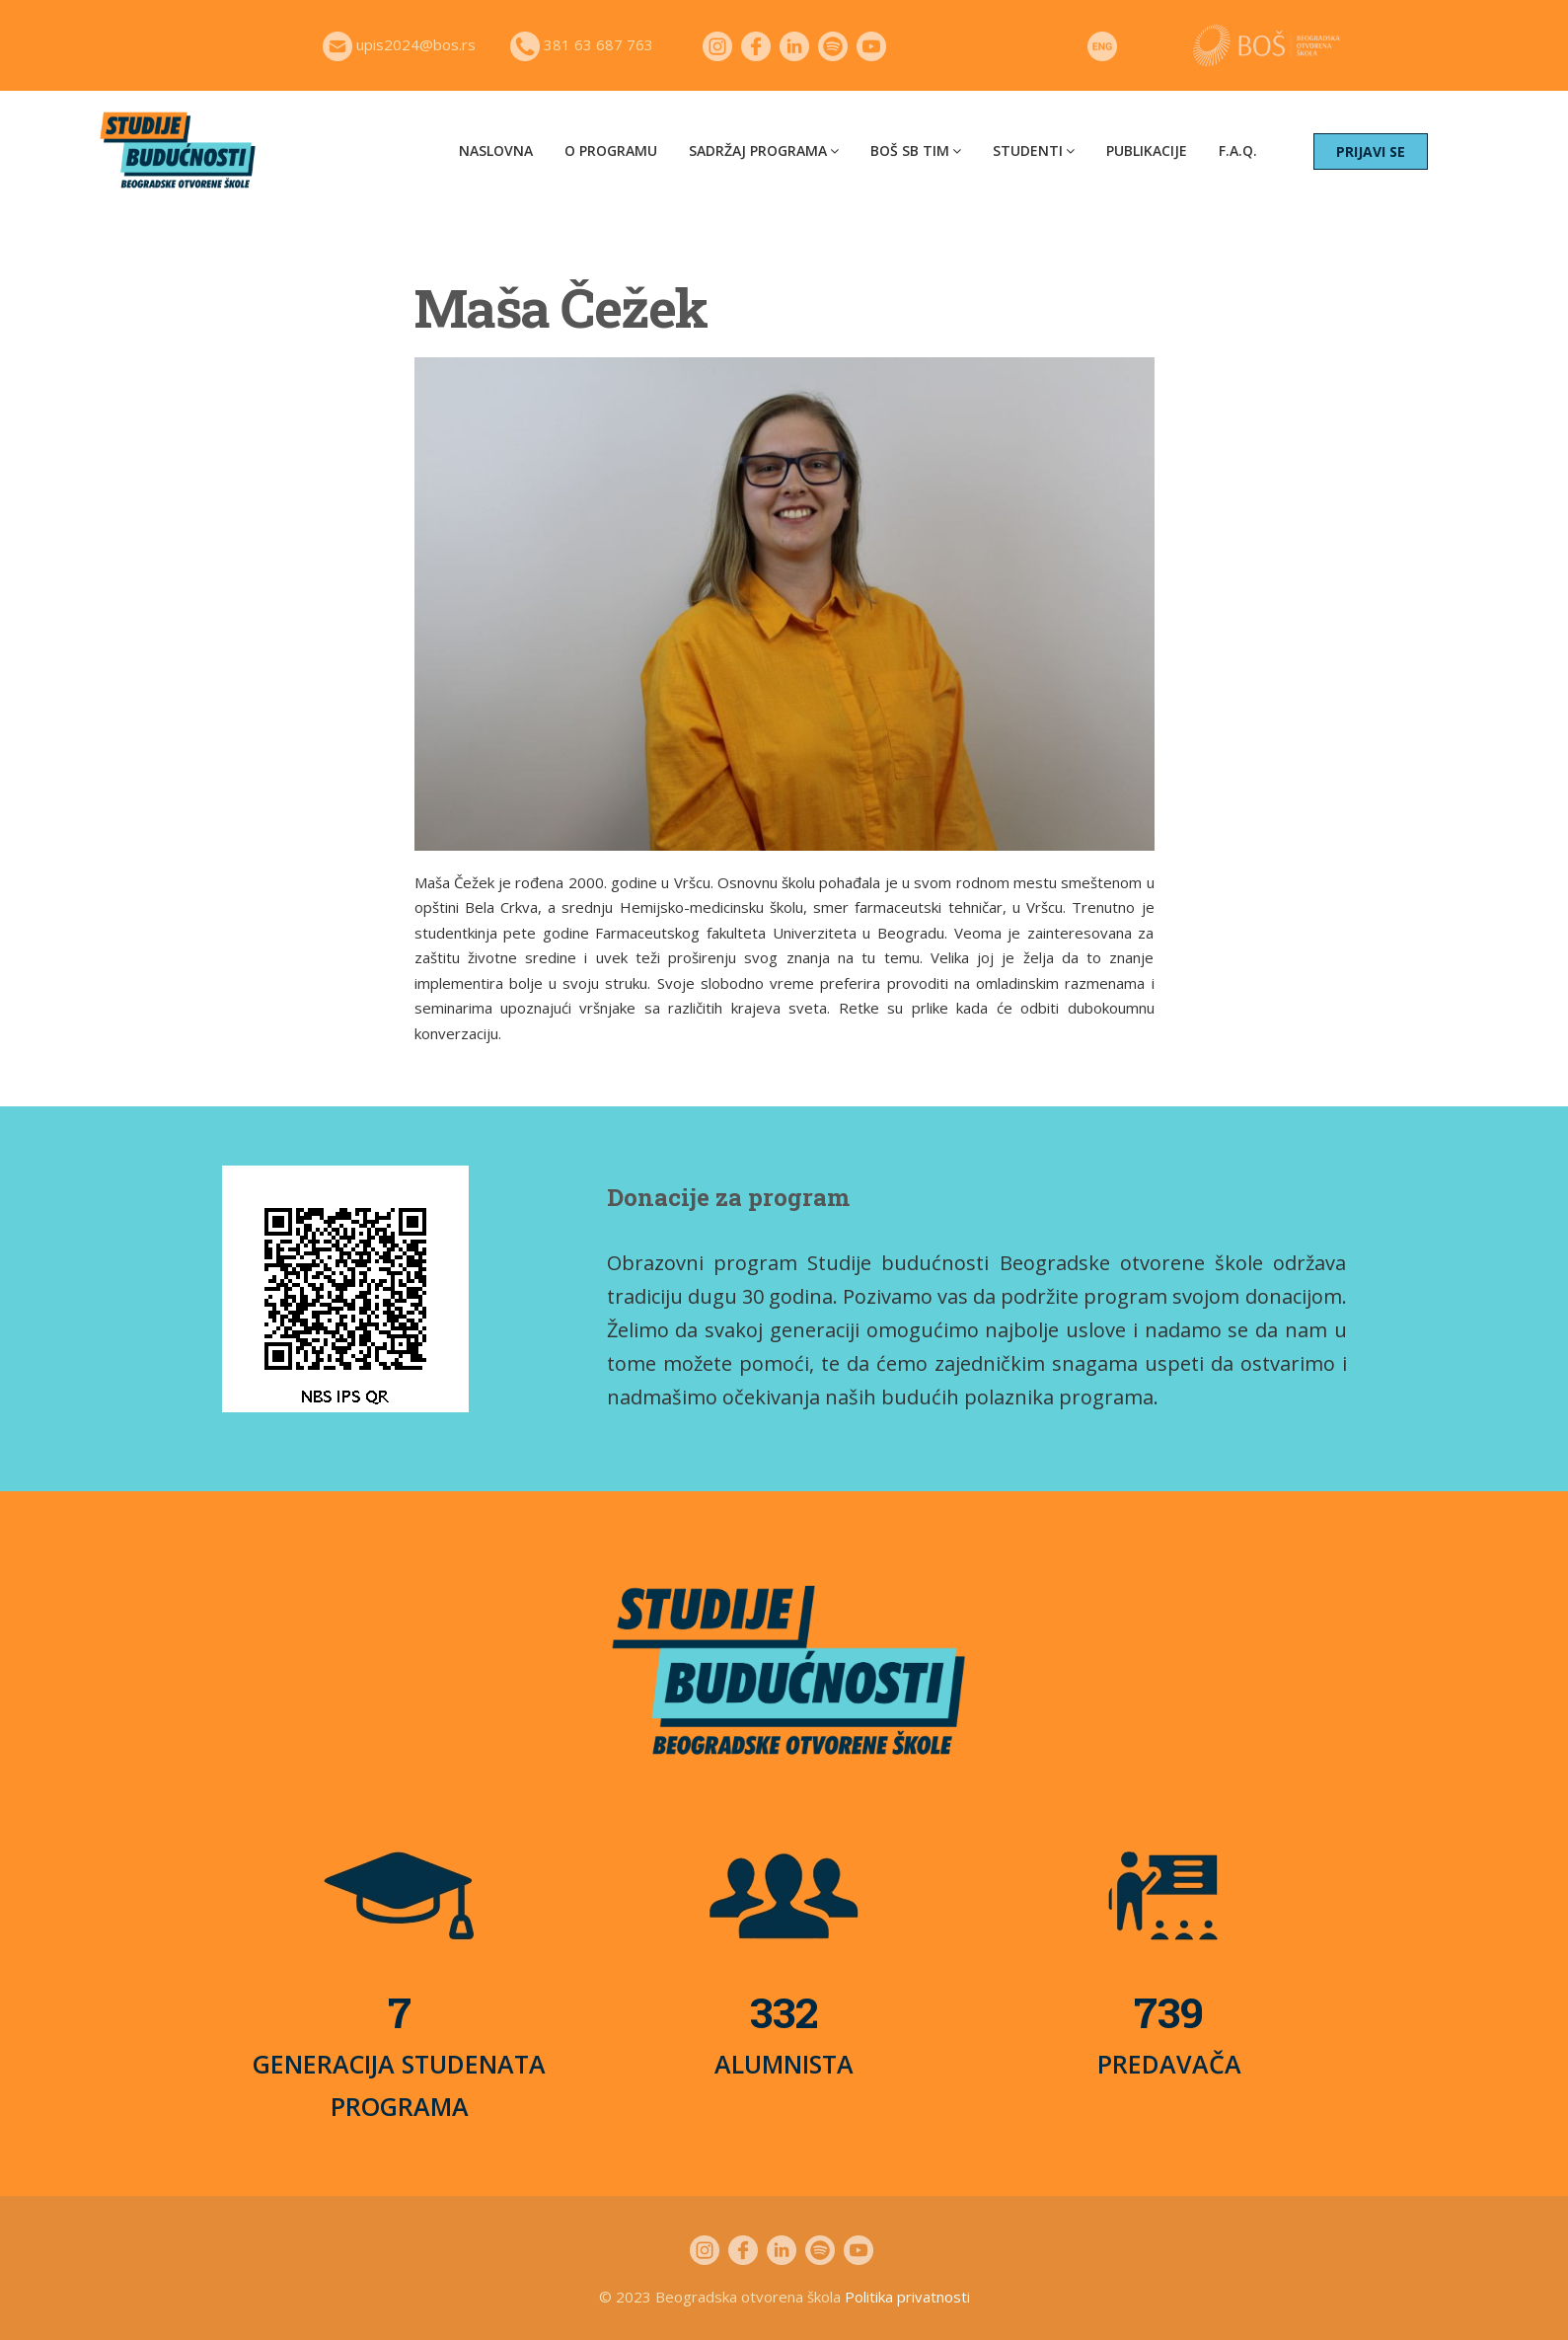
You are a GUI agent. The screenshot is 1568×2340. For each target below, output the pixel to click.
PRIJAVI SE (1370, 151)
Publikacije (1146, 150)
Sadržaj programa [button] (764, 150)
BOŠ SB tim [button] (915, 150)
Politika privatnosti (907, 2296)
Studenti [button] (1034, 150)
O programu (610, 150)
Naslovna (496, 150)
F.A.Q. (1238, 150)
